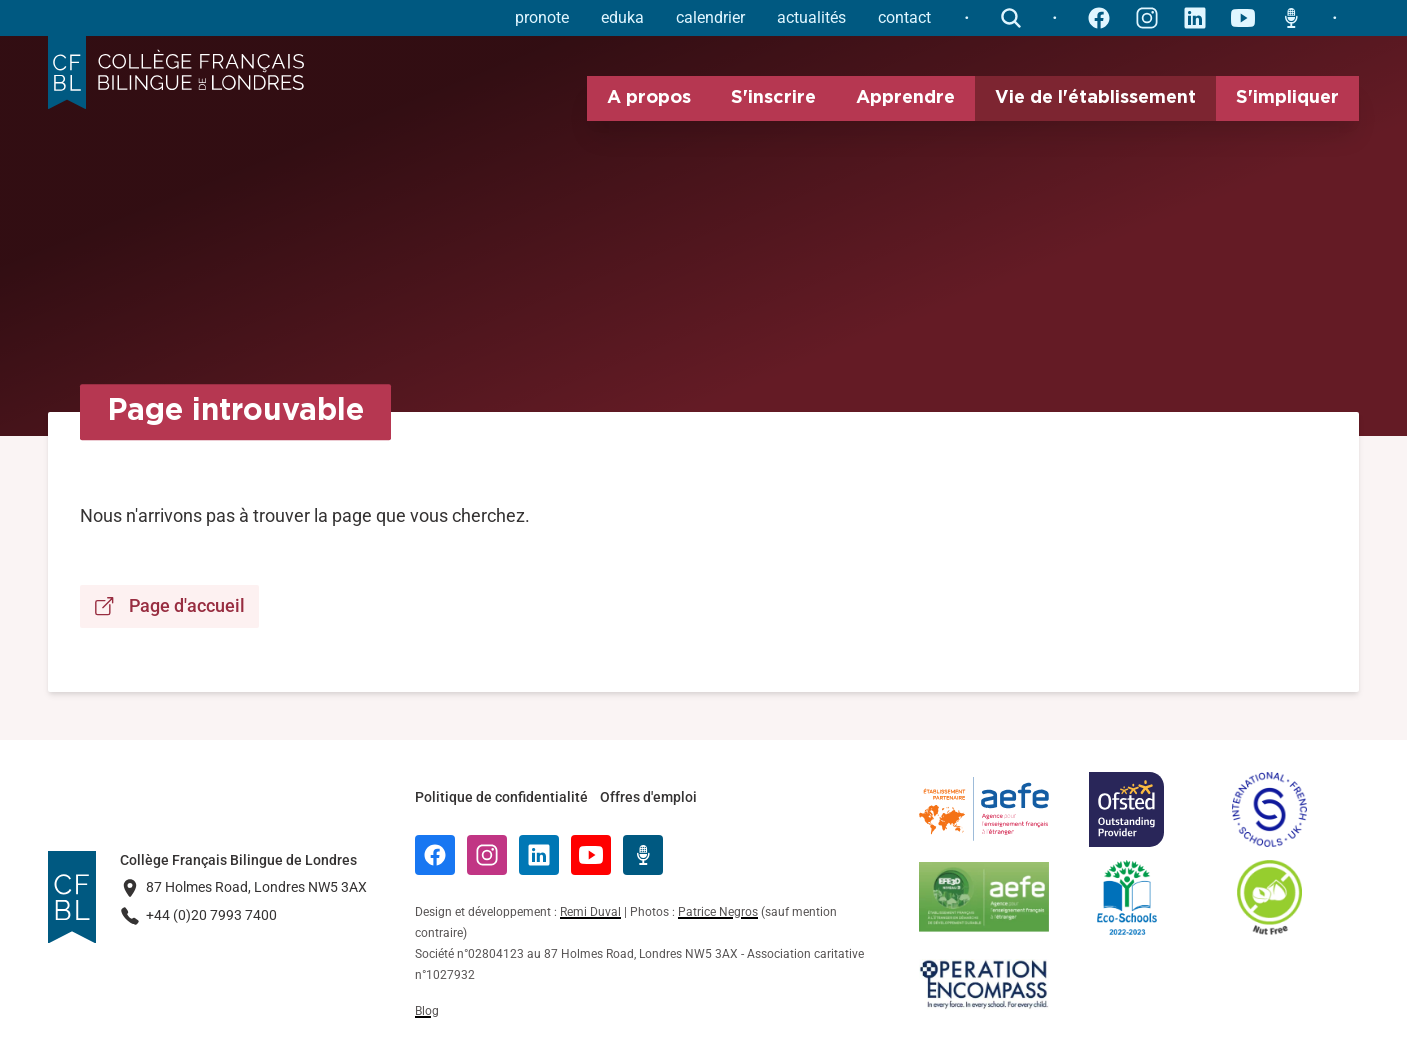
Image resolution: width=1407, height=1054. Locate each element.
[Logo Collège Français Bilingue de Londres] (176, 73)
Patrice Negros (718, 912)
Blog (427, 1011)
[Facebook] (435, 855)
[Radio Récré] (643, 855)
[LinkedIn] (539, 855)
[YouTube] (591, 855)
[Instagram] (487, 855)
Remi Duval (590, 912)
